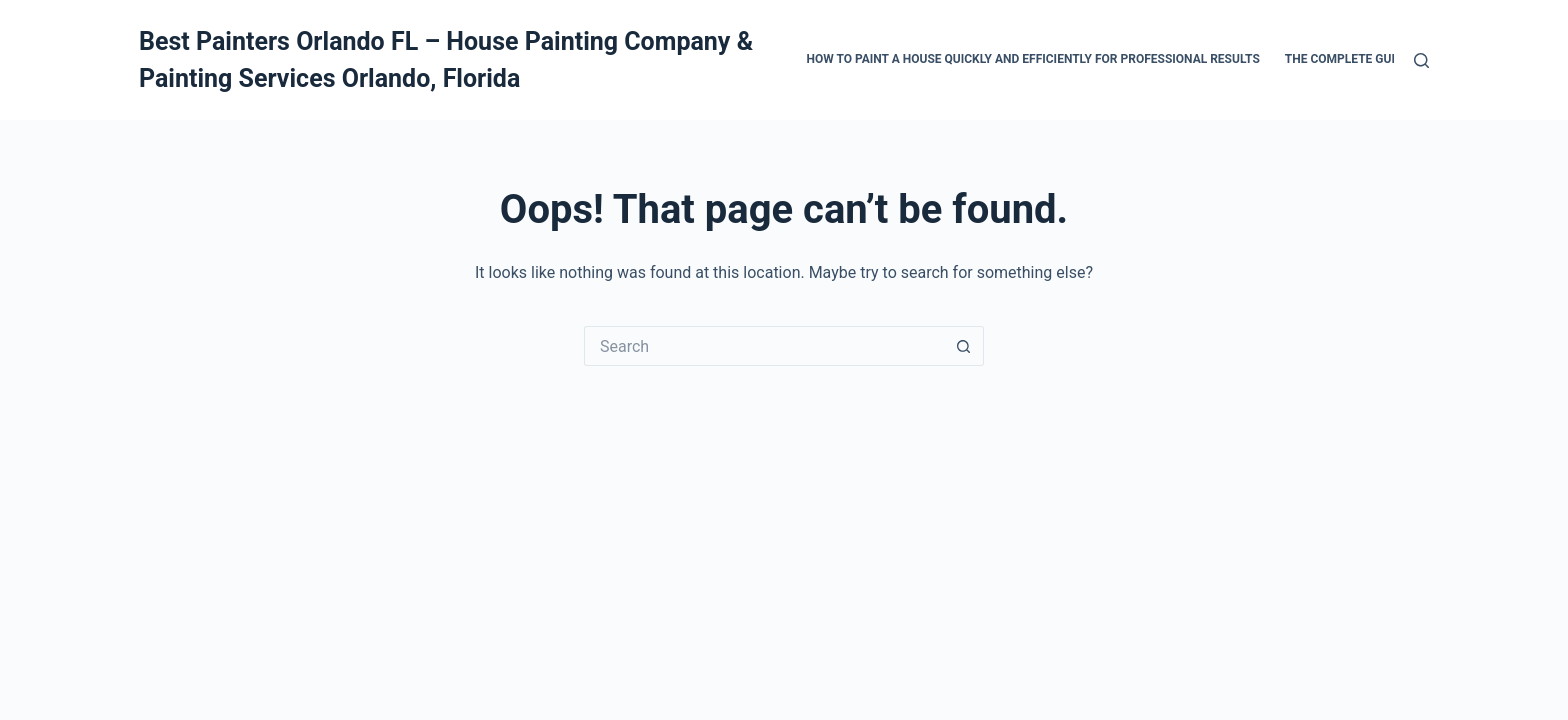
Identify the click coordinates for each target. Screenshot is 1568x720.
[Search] (1421, 60)
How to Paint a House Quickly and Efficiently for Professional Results (1033, 59)
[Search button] (964, 346)
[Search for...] (764, 346)
